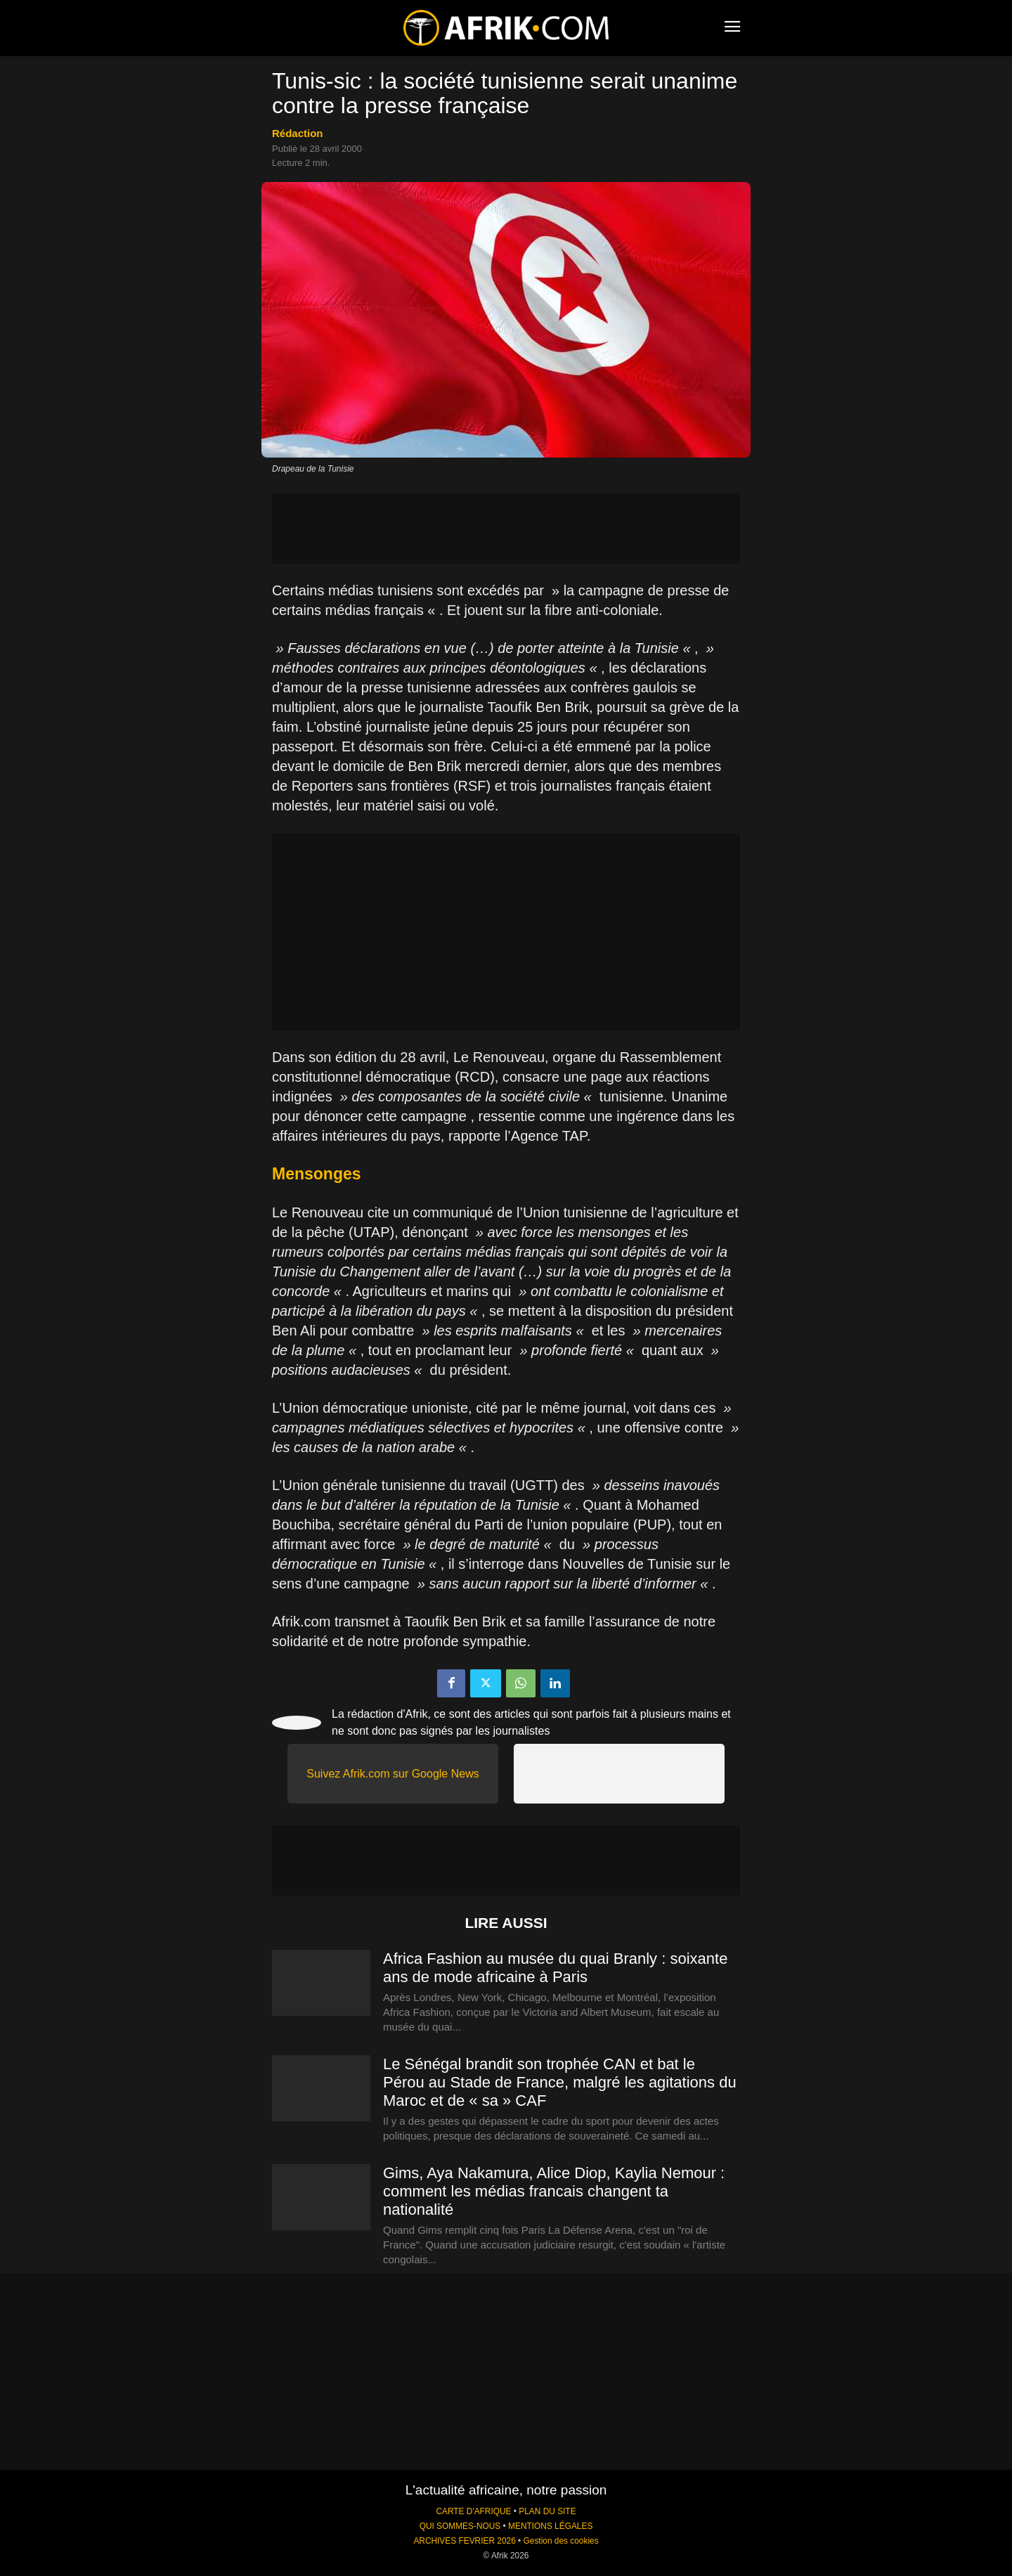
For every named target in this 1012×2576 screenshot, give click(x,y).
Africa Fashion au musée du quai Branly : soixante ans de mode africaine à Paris (555, 1968)
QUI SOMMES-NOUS (460, 2526)
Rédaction (297, 133)
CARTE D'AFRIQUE (473, 2511)
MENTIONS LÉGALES (550, 2526)
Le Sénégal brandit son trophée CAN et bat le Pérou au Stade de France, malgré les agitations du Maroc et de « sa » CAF (560, 2082)
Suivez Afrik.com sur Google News (392, 1774)
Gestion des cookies (561, 2541)
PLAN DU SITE (547, 2511)
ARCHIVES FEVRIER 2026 (464, 2541)
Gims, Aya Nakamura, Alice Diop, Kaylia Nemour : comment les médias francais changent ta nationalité (554, 2191)
